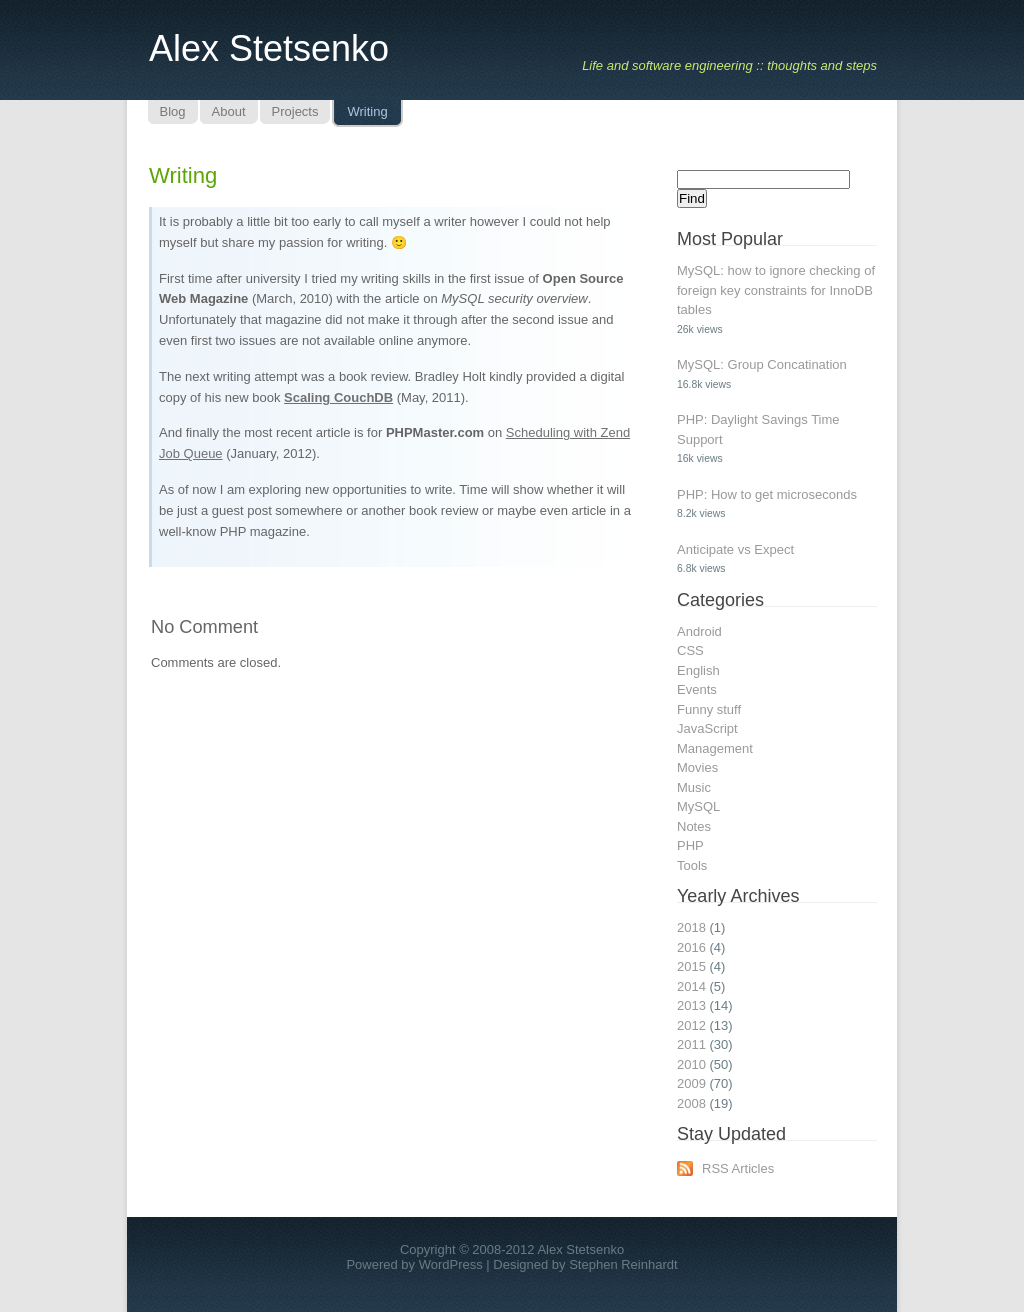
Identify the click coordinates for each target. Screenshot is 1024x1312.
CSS (690, 650)
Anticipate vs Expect (735, 549)
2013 (691, 1005)
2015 (691, 966)
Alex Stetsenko (269, 48)
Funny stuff (709, 709)
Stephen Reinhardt (623, 1264)
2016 (691, 947)
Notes (694, 826)
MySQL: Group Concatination (762, 364)
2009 (691, 1083)
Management (715, 748)
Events (697, 689)
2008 (691, 1103)
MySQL (698, 806)
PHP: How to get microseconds (767, 494)
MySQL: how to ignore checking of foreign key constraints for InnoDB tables (776, 290)
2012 (691, 1025)
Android (699, 631)
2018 (691, 927)
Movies (697, 767)
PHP (690, 845)
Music (694, 787)
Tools (692, 865)
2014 (691, 986)
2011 (691, 1044)
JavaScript (707, 728)
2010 (691, 1064)
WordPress (451, 1264)
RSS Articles (738, 1168)
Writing (183, 175)
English (698, 670)
